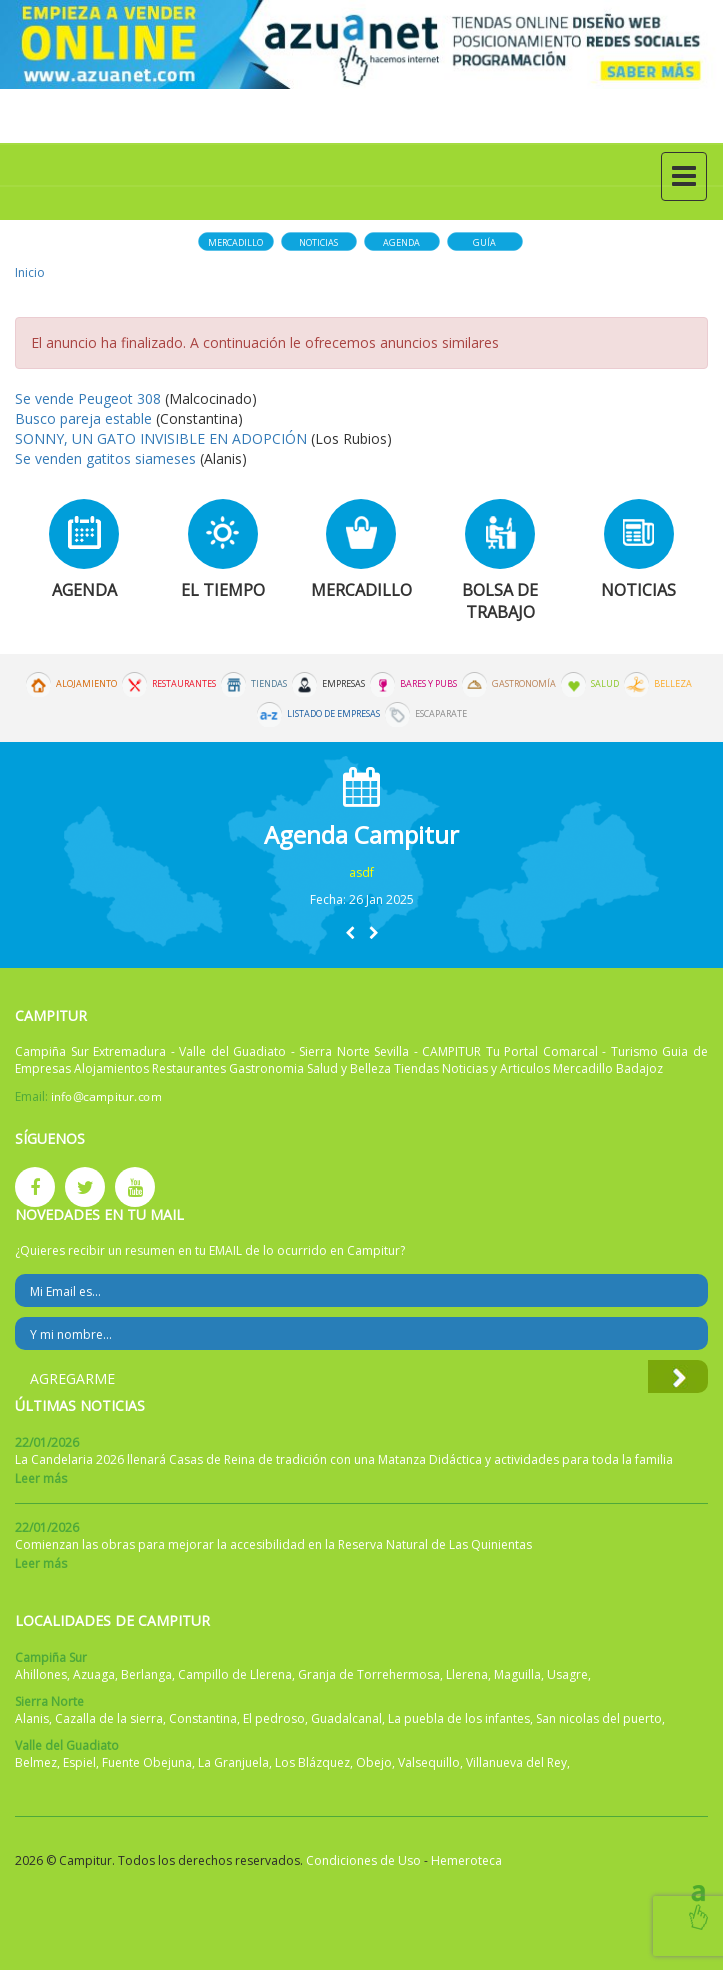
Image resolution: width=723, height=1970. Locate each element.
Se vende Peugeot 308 (88, 398)
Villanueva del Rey (516, 1762)
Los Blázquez (312, 1762)
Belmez (36, 1762)
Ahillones (41, 1674)
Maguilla (517, 1674)
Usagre (567, 1674)
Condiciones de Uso (363, 1860)
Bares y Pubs (428, 684)
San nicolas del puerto (599, 1718)
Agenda (401, 242)
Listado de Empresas (333, 714)
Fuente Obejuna (147, 1762)
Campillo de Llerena (235, 1674)
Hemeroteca (466, 1860)
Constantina (203, 1718)
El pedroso (274, 1718)
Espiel (79, 1762)
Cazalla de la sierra (109, 1718)
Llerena (467, 1674)
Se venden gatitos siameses (107, 458)
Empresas (343, 684)
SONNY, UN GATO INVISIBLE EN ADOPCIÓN (161, 438)
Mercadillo (235, 242)
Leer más (41, 1478)
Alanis (32, 1718)
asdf (361, 872)
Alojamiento (86, 684)
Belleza (673, 684)
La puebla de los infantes (459, 1718)
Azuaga (94, 1674)
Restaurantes (184, 684)
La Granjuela (233, 1762)
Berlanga (146, 1674)
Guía (484, 242)
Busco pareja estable (83, 418)
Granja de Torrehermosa (369, 1674)
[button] (350, 932)
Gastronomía (524, 684)
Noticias (318, 242)
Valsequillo (429, 1762)
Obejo (374, 1762)
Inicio (30, 272)
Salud (605, 684)
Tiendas (269, 684)
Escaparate (441, 714)
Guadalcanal (346, 1718)
